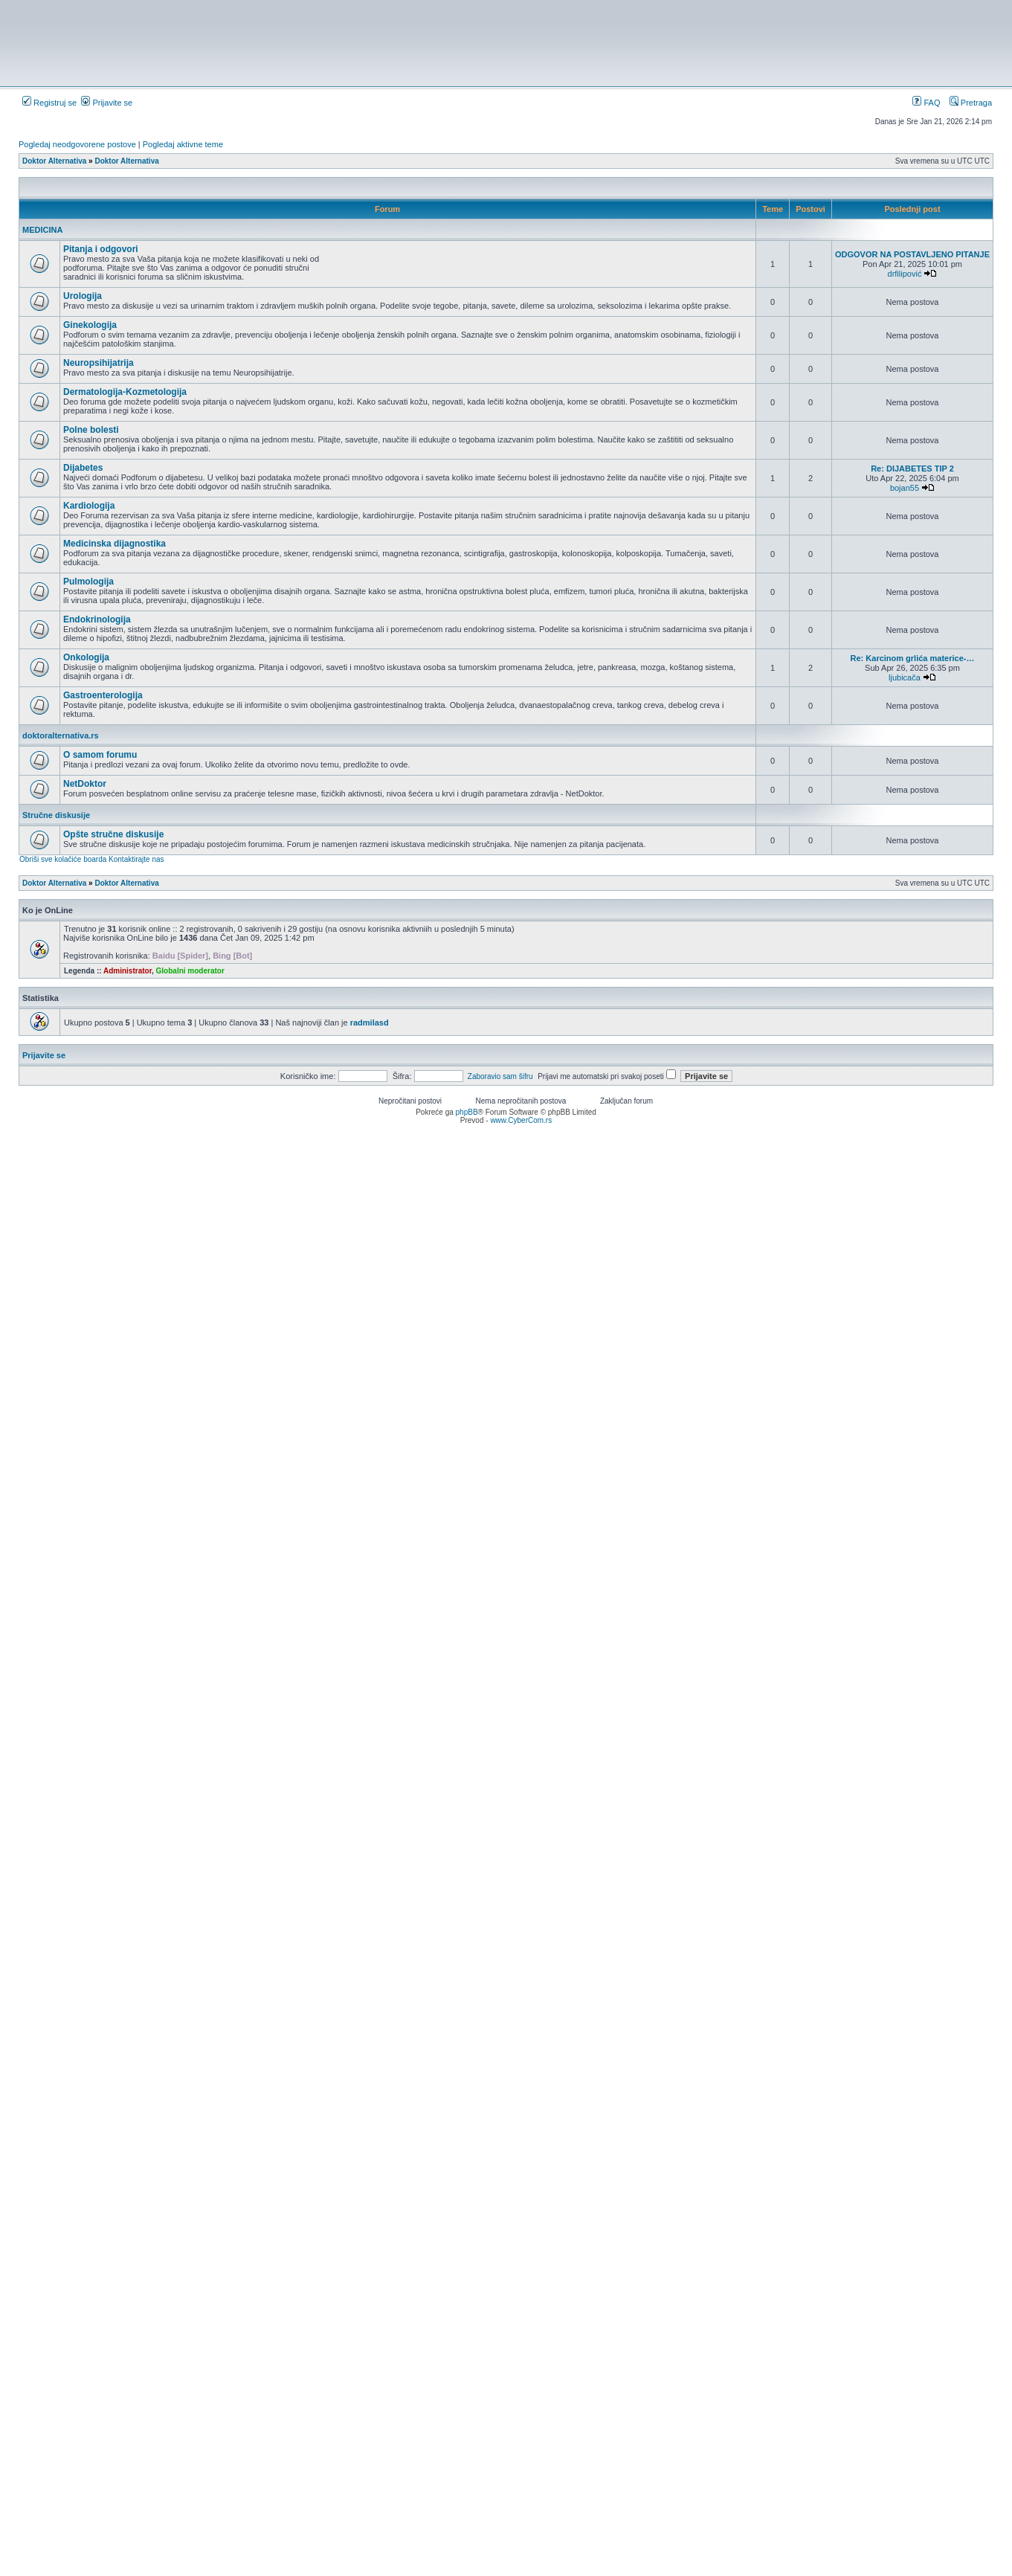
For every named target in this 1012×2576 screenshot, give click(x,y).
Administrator (127, 971)
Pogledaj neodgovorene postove (77, 144)
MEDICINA (42, 229)
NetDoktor (84, 784)
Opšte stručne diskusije (113, 834)
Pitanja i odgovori (100, 249)
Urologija (82, 296)
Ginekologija (90, 325)
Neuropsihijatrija (98, 363)
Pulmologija (88, 581)
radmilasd (369, 1022)
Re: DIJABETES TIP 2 (912, 468)
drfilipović (905, 273)
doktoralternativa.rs (60, 735)
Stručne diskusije (56, 815)
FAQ (926, 102)
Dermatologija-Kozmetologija (125, 392)
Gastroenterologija (103, 695)
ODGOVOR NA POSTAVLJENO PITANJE (912, 254)
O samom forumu (100, 755)
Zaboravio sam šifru (500, 1076)
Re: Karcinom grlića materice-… (913, 658)
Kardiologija (89, 505)
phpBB (467, 1112)
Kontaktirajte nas (136, 859)
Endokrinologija (97, 619)
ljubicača (905, 677)
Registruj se (49, 102)
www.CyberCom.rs (521, 1120)
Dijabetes (83, 468)
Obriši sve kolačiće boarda (62, 859)
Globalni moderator (190, 971)
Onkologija (86, 657)
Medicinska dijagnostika (114, 543)
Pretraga (971, 102)
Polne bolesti (91, 430)
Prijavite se (106, 102)
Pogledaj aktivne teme (183, 144)
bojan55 (904, 487)
